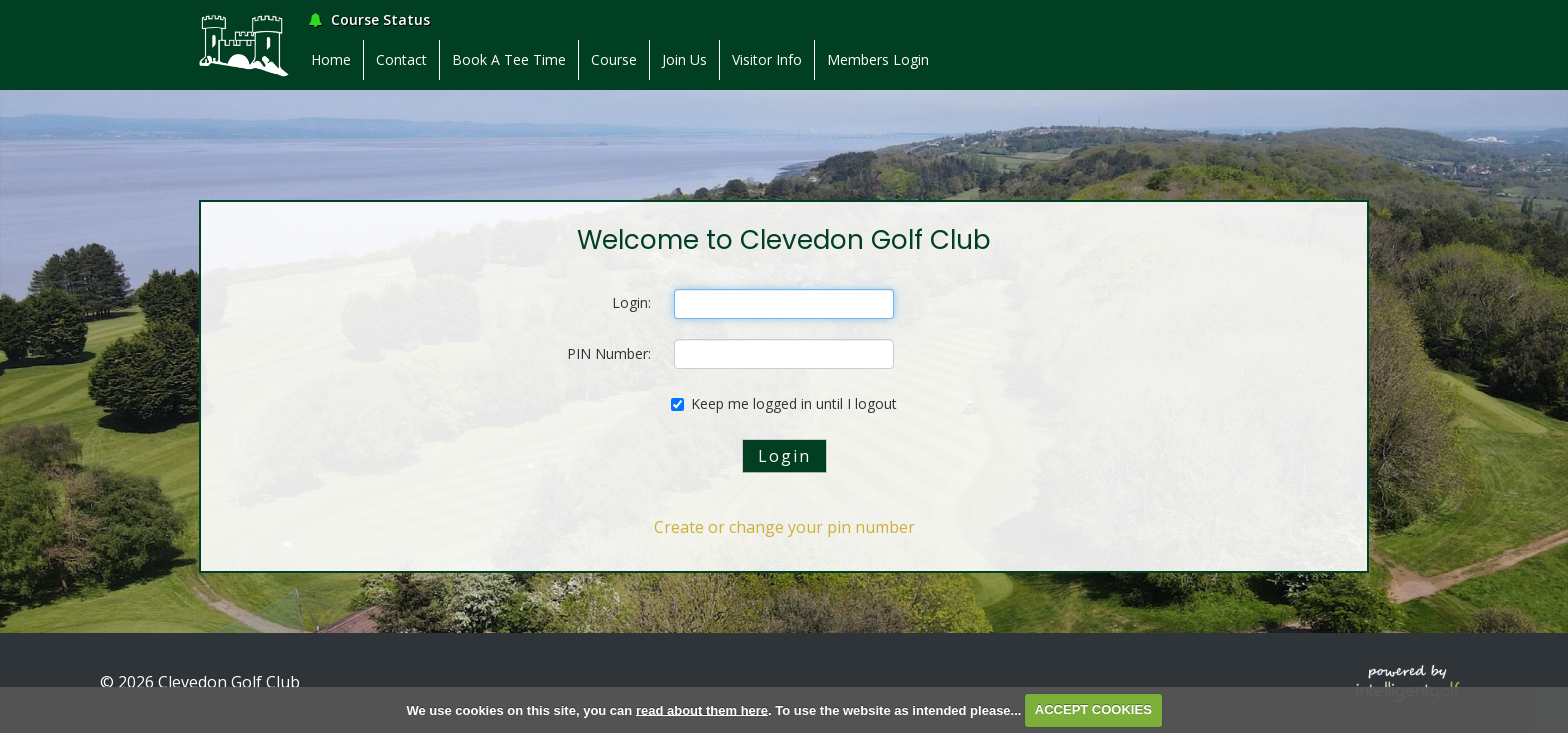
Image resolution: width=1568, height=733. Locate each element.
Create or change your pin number (784, 527)
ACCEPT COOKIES (1093, 709)
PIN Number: (609, 353)
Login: (631, 302)
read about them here (702, 709)
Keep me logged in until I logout (784, 403)
